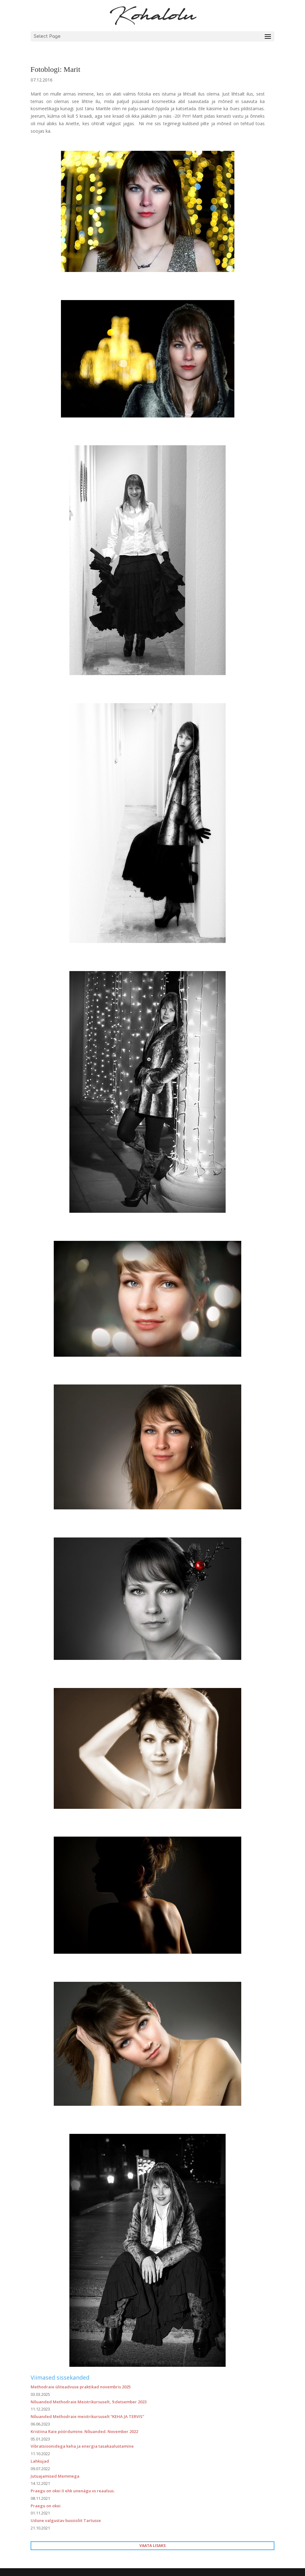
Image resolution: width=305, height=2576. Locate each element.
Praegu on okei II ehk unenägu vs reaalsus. (73, 2491)
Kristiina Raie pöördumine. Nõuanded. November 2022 (84, 2431)
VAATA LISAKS (152, 2545)
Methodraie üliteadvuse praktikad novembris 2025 (81, 2387)
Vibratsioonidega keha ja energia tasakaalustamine (82, 2446)
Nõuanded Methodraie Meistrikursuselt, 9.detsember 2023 (89, 2402)
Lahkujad (40, 2461)
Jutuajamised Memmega (55, 2476)
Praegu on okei (46, 2506)
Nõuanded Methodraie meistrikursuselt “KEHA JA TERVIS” (87, 2416)
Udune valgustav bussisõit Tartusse (66, 2520)
